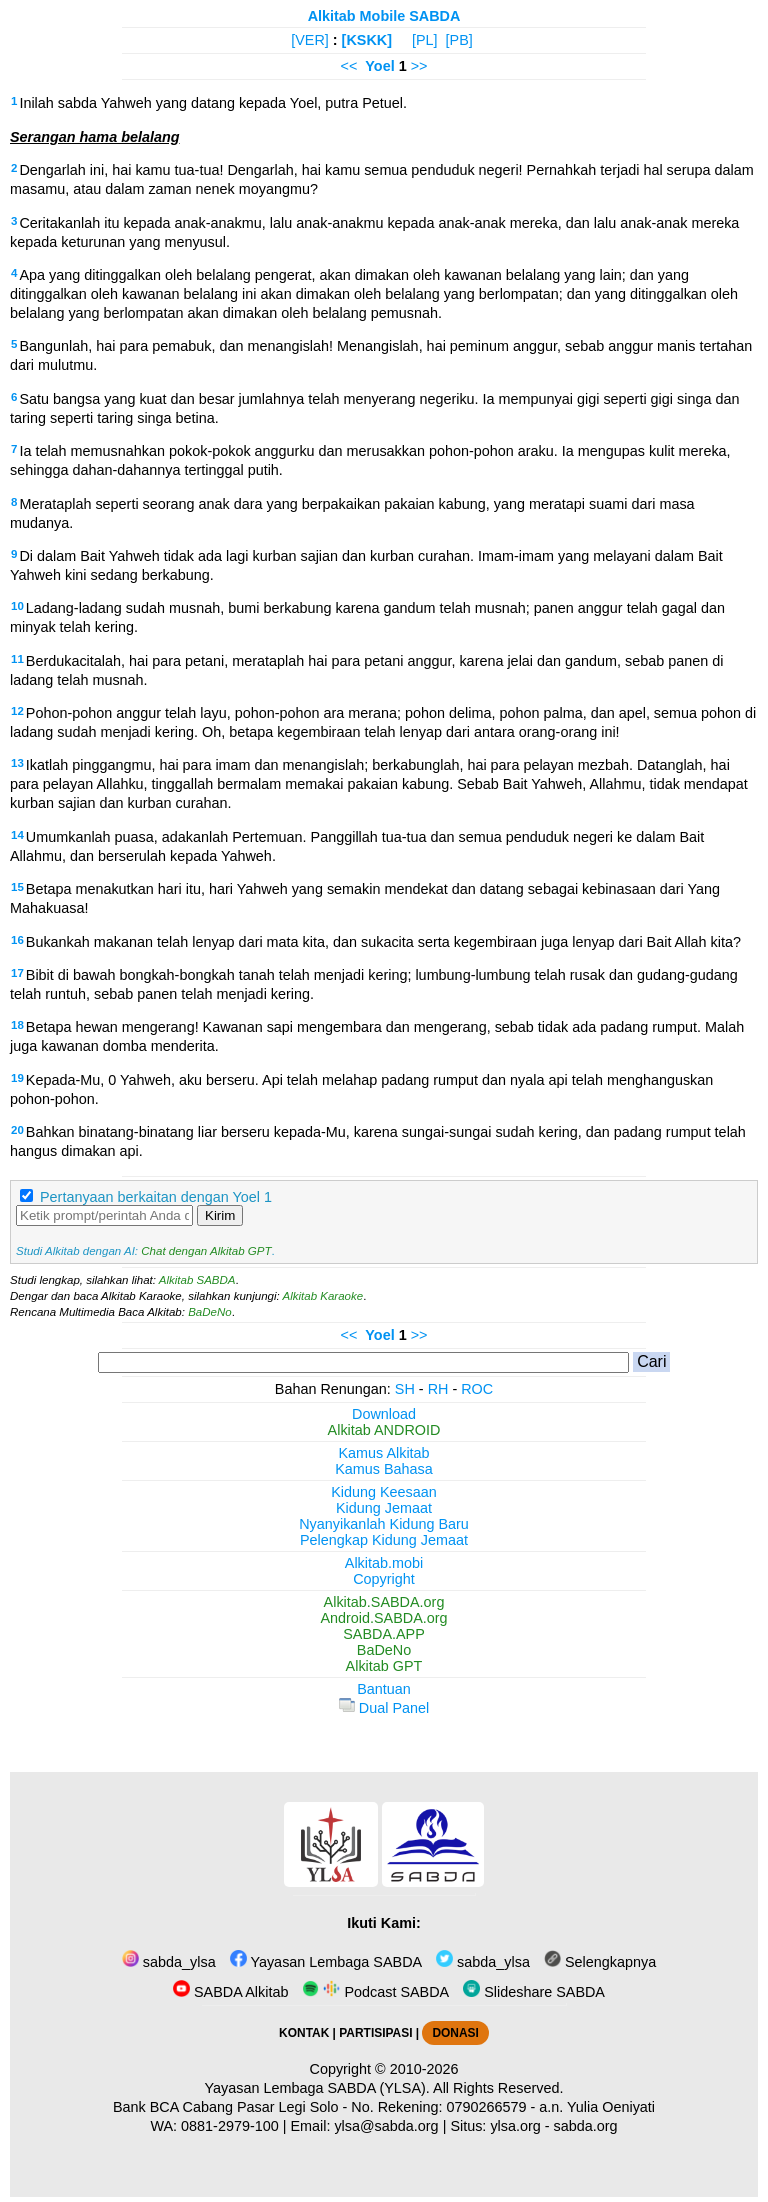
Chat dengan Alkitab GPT (206, 1251)
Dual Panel (384, 1708)
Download (384, 1414)
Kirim (220, 1215)
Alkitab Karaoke (323, 1296)
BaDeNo (210, 1312)
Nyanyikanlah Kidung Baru (384, 1524)
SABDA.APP (384, 1634)
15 (17, 887)
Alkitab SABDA (197, 1280)
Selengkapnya (600, 1962)
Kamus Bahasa (384, 1469)
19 (17, 1078)
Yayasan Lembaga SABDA (326, 1962)
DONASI (455, 2033)
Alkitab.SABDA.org (384, 1602)
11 (17, 659)
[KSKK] (367, 40)
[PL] (425, 40)
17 (17, 973)
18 (17, 1025)
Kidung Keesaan (384, 1492)
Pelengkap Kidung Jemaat (384, 1540)
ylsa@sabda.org (386, 2126)
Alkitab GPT (384, 1666)
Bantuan (384, 1689)
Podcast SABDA (375, 1992)
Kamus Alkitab (383, 1453)
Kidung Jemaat (384, 1508)
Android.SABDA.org (383, 1618)
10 (17, 606)
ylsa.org (515, 2126)
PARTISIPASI (375, 2033)
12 (17, 711)
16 (17, 940)
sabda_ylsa (169, 1962)
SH (405, 1389)
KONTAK (304, 2033)
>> (419, 66)
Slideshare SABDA (534, 1992)
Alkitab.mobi (384, 1563)
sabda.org (586, 2126)
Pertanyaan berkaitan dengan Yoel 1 (156, 1197)
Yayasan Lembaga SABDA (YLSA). (317, 2088)
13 (17, 763)
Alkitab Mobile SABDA (384, 16)
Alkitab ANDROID (384, 1430)
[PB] (459, 40)
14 (17, 835)
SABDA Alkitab (230, 1992)
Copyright (384, 1579)
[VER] (310, 40)
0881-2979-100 (230, 2126)
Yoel (379, 66)
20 (17, 1130)
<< (349, 66)
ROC (477, 1389)
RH (438, 1389)
